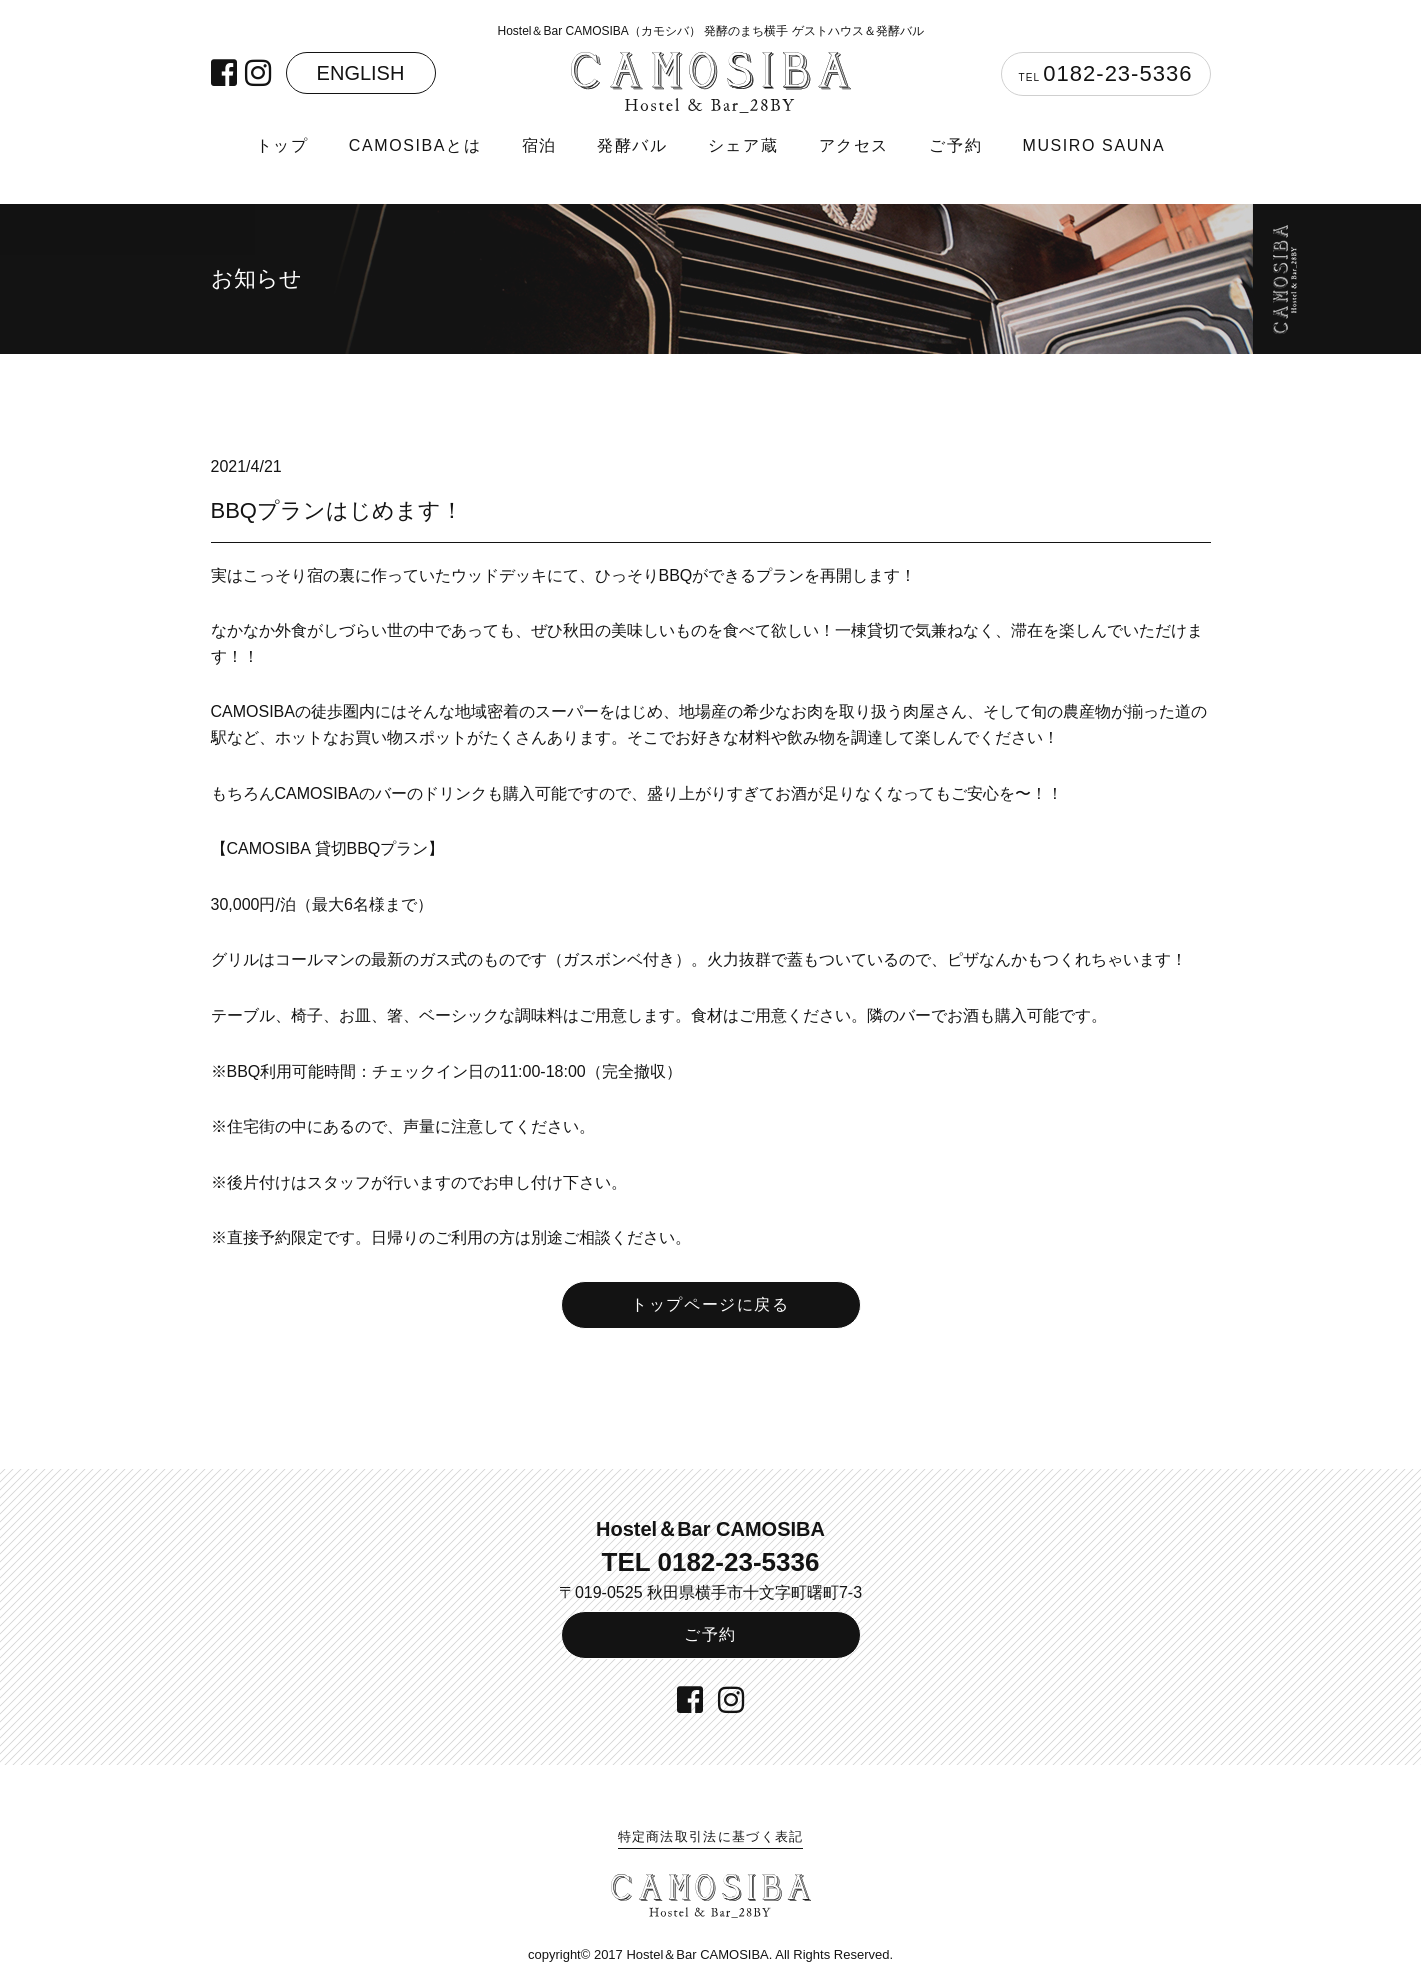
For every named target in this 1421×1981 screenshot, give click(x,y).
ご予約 (955, 145)
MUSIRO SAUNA (1093, 145)
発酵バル (632, 145)
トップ (282, 145)
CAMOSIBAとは (415, 145)
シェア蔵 (743, 145)
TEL (1106, 73)
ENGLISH (361, 73)
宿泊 (539, 145)
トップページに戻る (710, 1304)
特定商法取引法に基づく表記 (711, 1836)
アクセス (854, 145)
